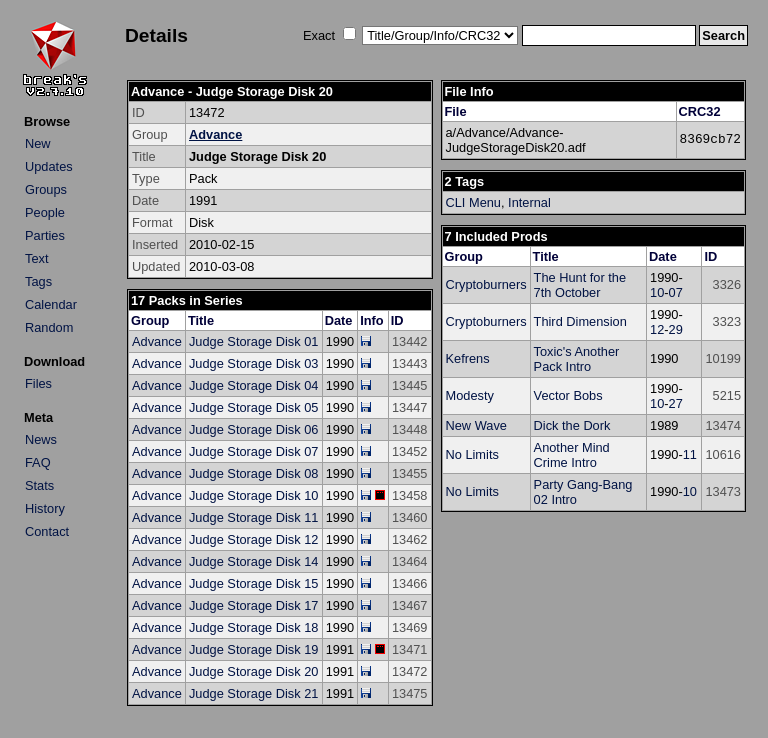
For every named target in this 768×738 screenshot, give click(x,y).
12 (657, 329)
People (45, 212)
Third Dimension (580, 321)
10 (657, 292)
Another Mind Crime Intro (572, 455)
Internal (529, 202)
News (41, 439)
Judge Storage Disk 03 (253, 363)
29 (676, 329)
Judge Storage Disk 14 (253, 561)
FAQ (38, 462)
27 (676, 403)
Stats (39, 485)
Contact (47, 531)
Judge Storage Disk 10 (253, 495)
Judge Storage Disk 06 (253, 429)
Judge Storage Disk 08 (253, 473)
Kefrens (468, 358)
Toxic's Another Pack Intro (577, 359)
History (45, 508)
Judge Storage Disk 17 (253, 605)
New (38, 143)
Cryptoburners (486, 284)
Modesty (470, 395)
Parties (45, 235)
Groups (46, 189)
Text (36, 258)
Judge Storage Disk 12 (253, 539)
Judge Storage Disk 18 (253, 627)
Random (49, 327)
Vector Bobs (568, 395)
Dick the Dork (572, 425)
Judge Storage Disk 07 (253, 451)
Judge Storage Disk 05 (253, 407)
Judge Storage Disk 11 (253, 517)
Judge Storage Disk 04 (253, 385)
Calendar (51, 304)
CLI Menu (473, 202)
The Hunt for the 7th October (580, 285)
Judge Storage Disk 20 (253, 671)
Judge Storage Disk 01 (253, 341)
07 (676, 292)
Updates (49, 166)
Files (38, 383)
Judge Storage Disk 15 (253, 583)
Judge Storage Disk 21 (253, 693)
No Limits (472, 454)
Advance (215, 134)
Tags (38, 281)
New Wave (476, 425)
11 (690, 454)
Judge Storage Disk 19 (253, 649)
